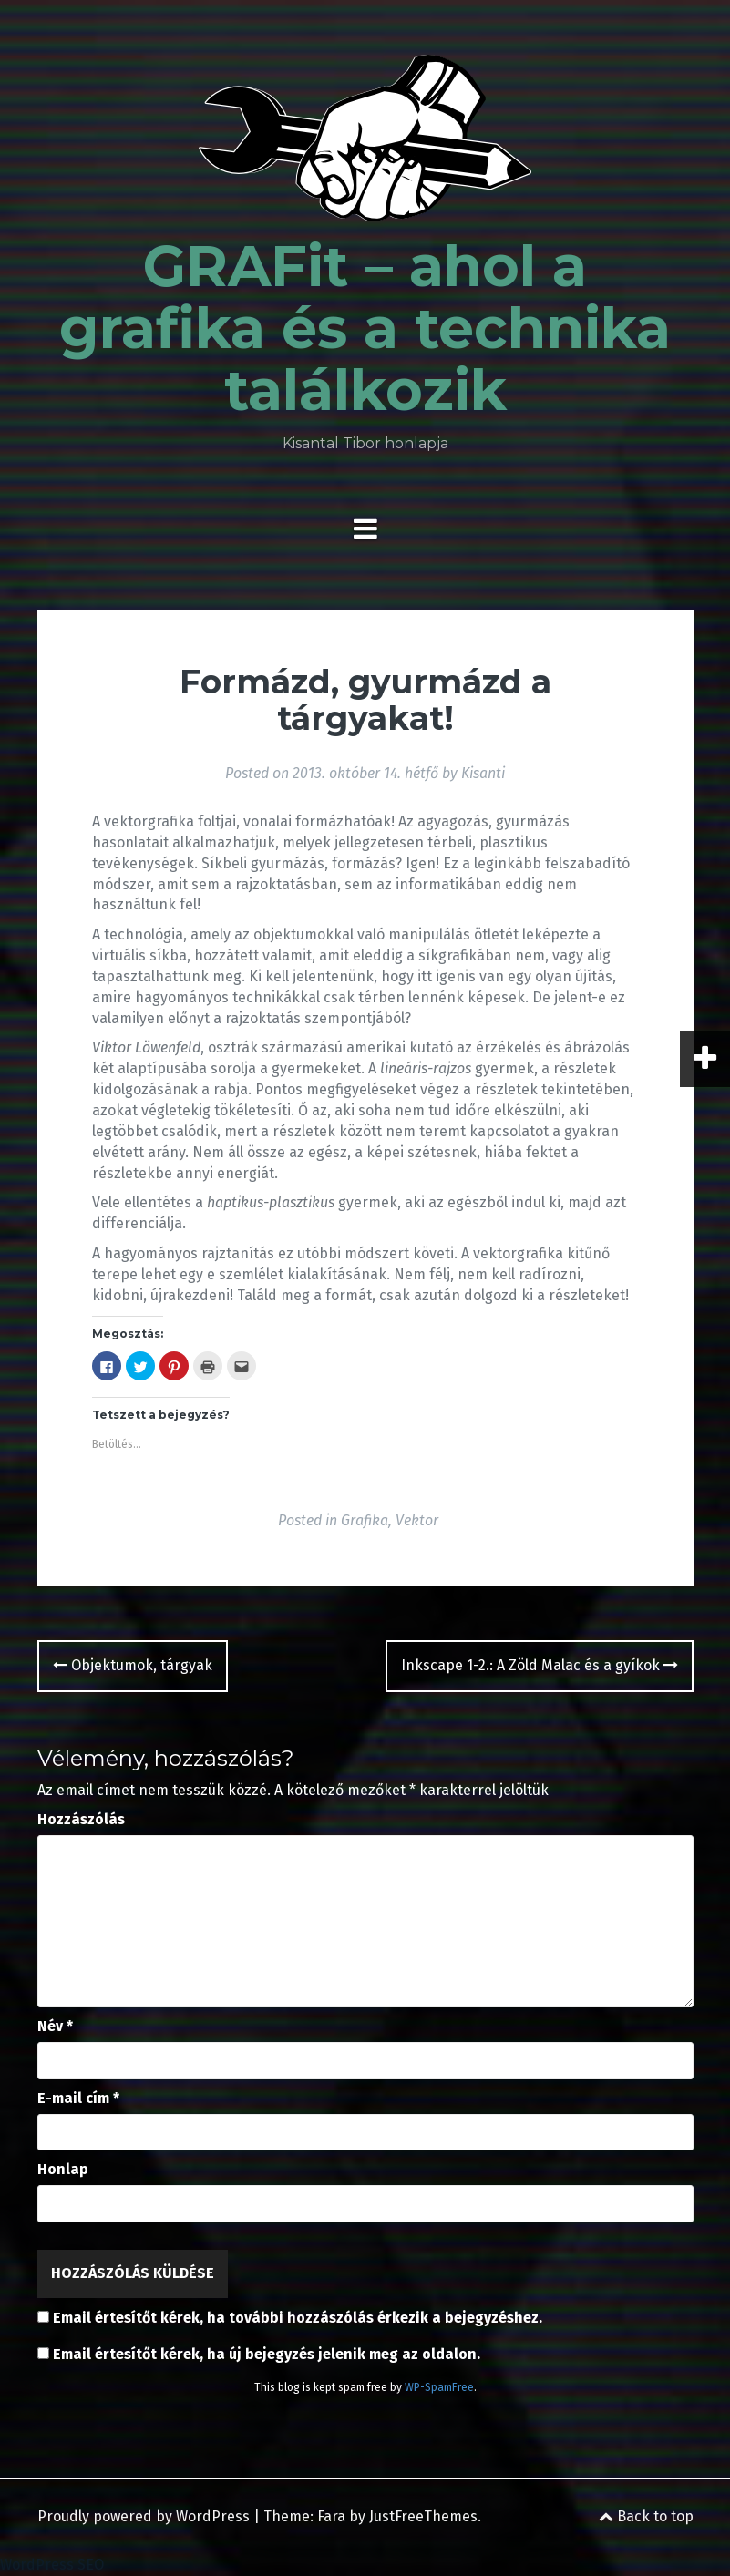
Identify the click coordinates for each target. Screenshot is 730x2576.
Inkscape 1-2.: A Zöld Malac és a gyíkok (539, 1665)
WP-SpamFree (439, 2387)
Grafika (364, 1520)
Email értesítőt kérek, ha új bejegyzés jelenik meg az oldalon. (266, 2354)
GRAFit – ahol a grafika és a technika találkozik (365, 328)
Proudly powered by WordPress (143, 2516)
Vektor (417, 1520)
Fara (331, 2516)
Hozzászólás (81, 1819)
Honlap (62, 2169)
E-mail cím (78, 2098)
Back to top (646, 2516)
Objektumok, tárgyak (132, 1665)
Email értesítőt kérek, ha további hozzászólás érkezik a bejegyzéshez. (297, 2317)
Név (55, 2026)
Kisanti (483, 773)
